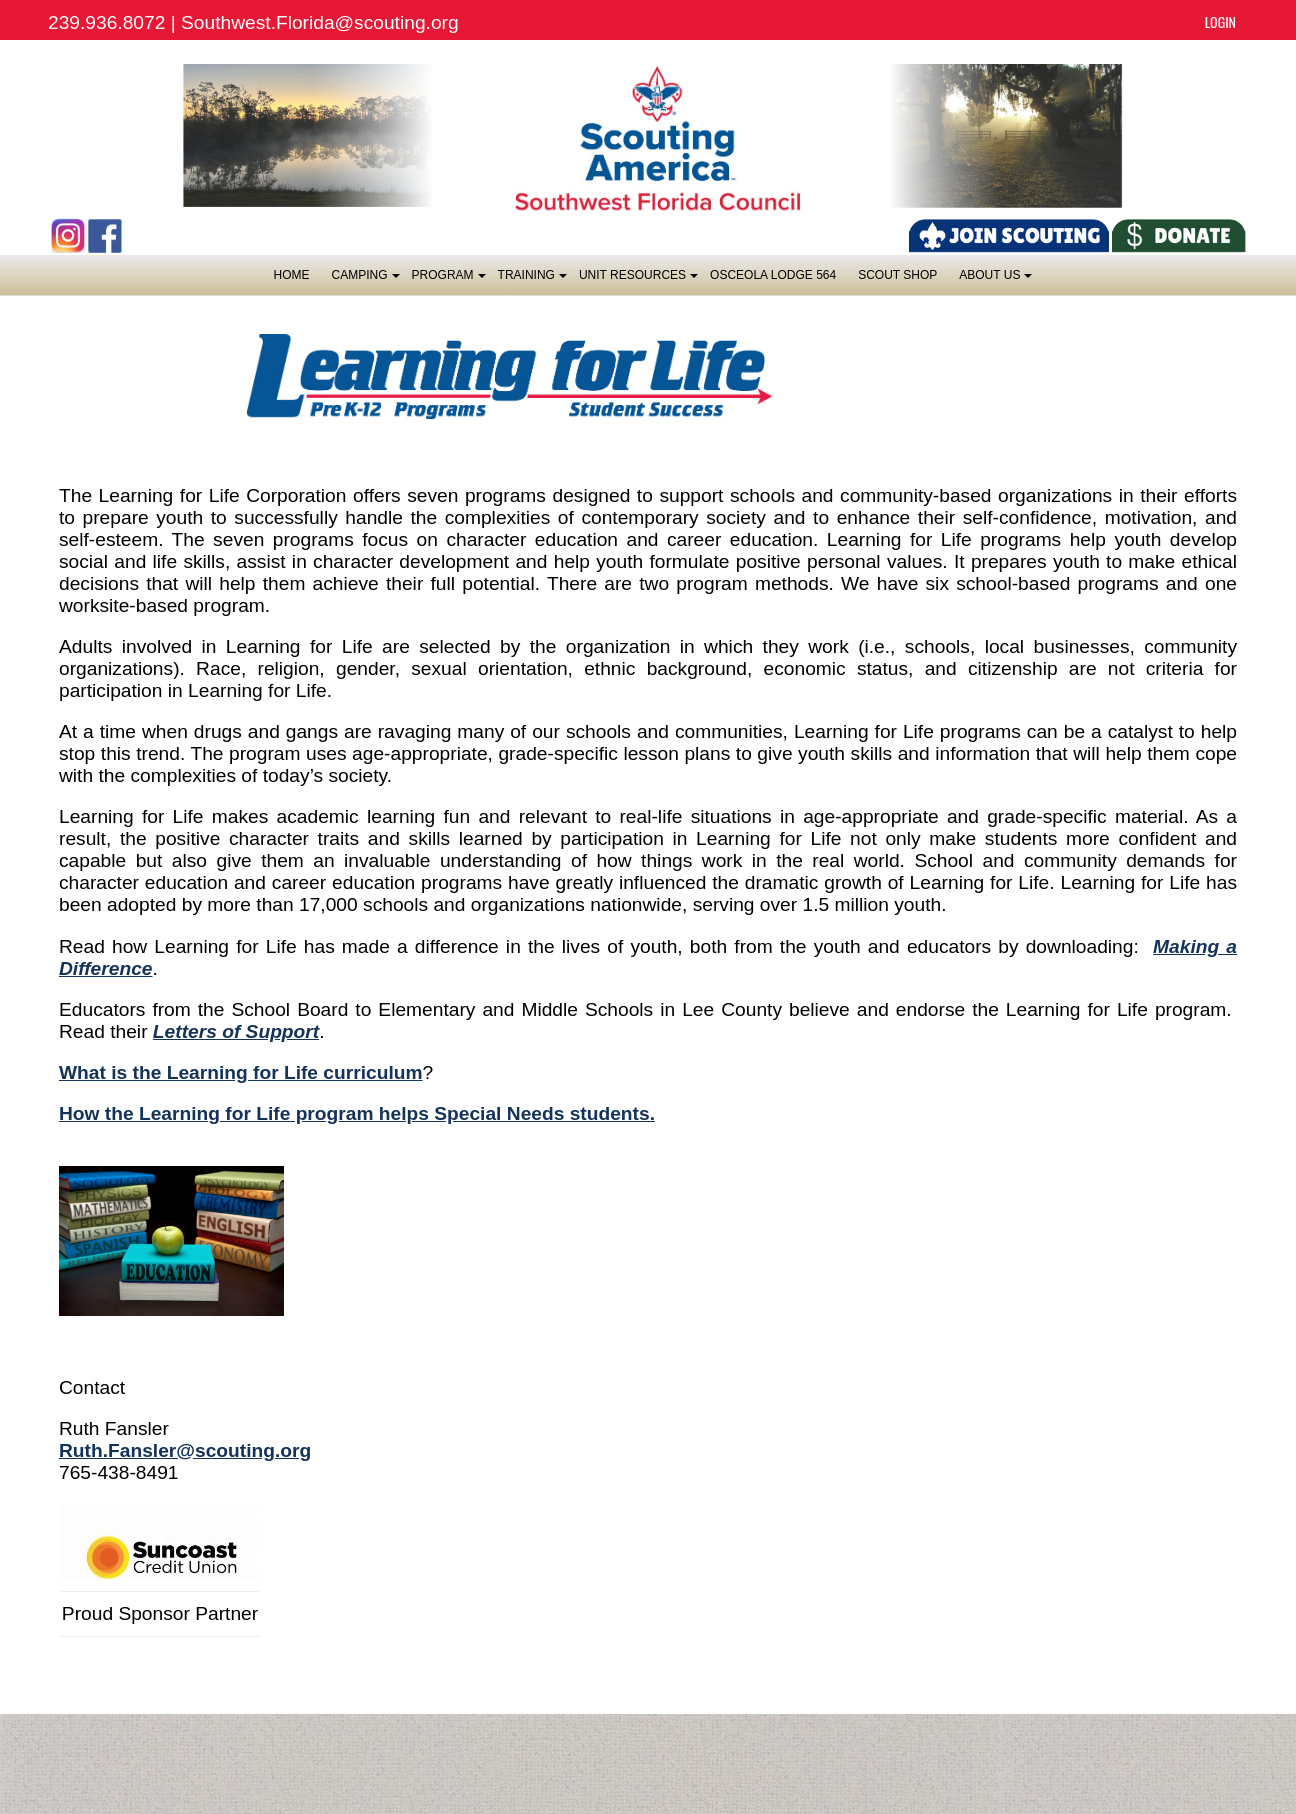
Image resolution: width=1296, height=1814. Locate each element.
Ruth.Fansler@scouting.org (185, 1450)
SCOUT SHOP (897, 275)
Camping (365, 280)
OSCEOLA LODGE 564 (773, 275)
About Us (994, 280)
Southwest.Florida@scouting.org (320, 22)
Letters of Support (236, 1031)
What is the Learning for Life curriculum (241, 1072)
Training (531, 280)
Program (448, 280)
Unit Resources (637, 280)
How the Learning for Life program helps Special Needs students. (357, 1113)
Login (1220, 21)
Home (292, 275)
